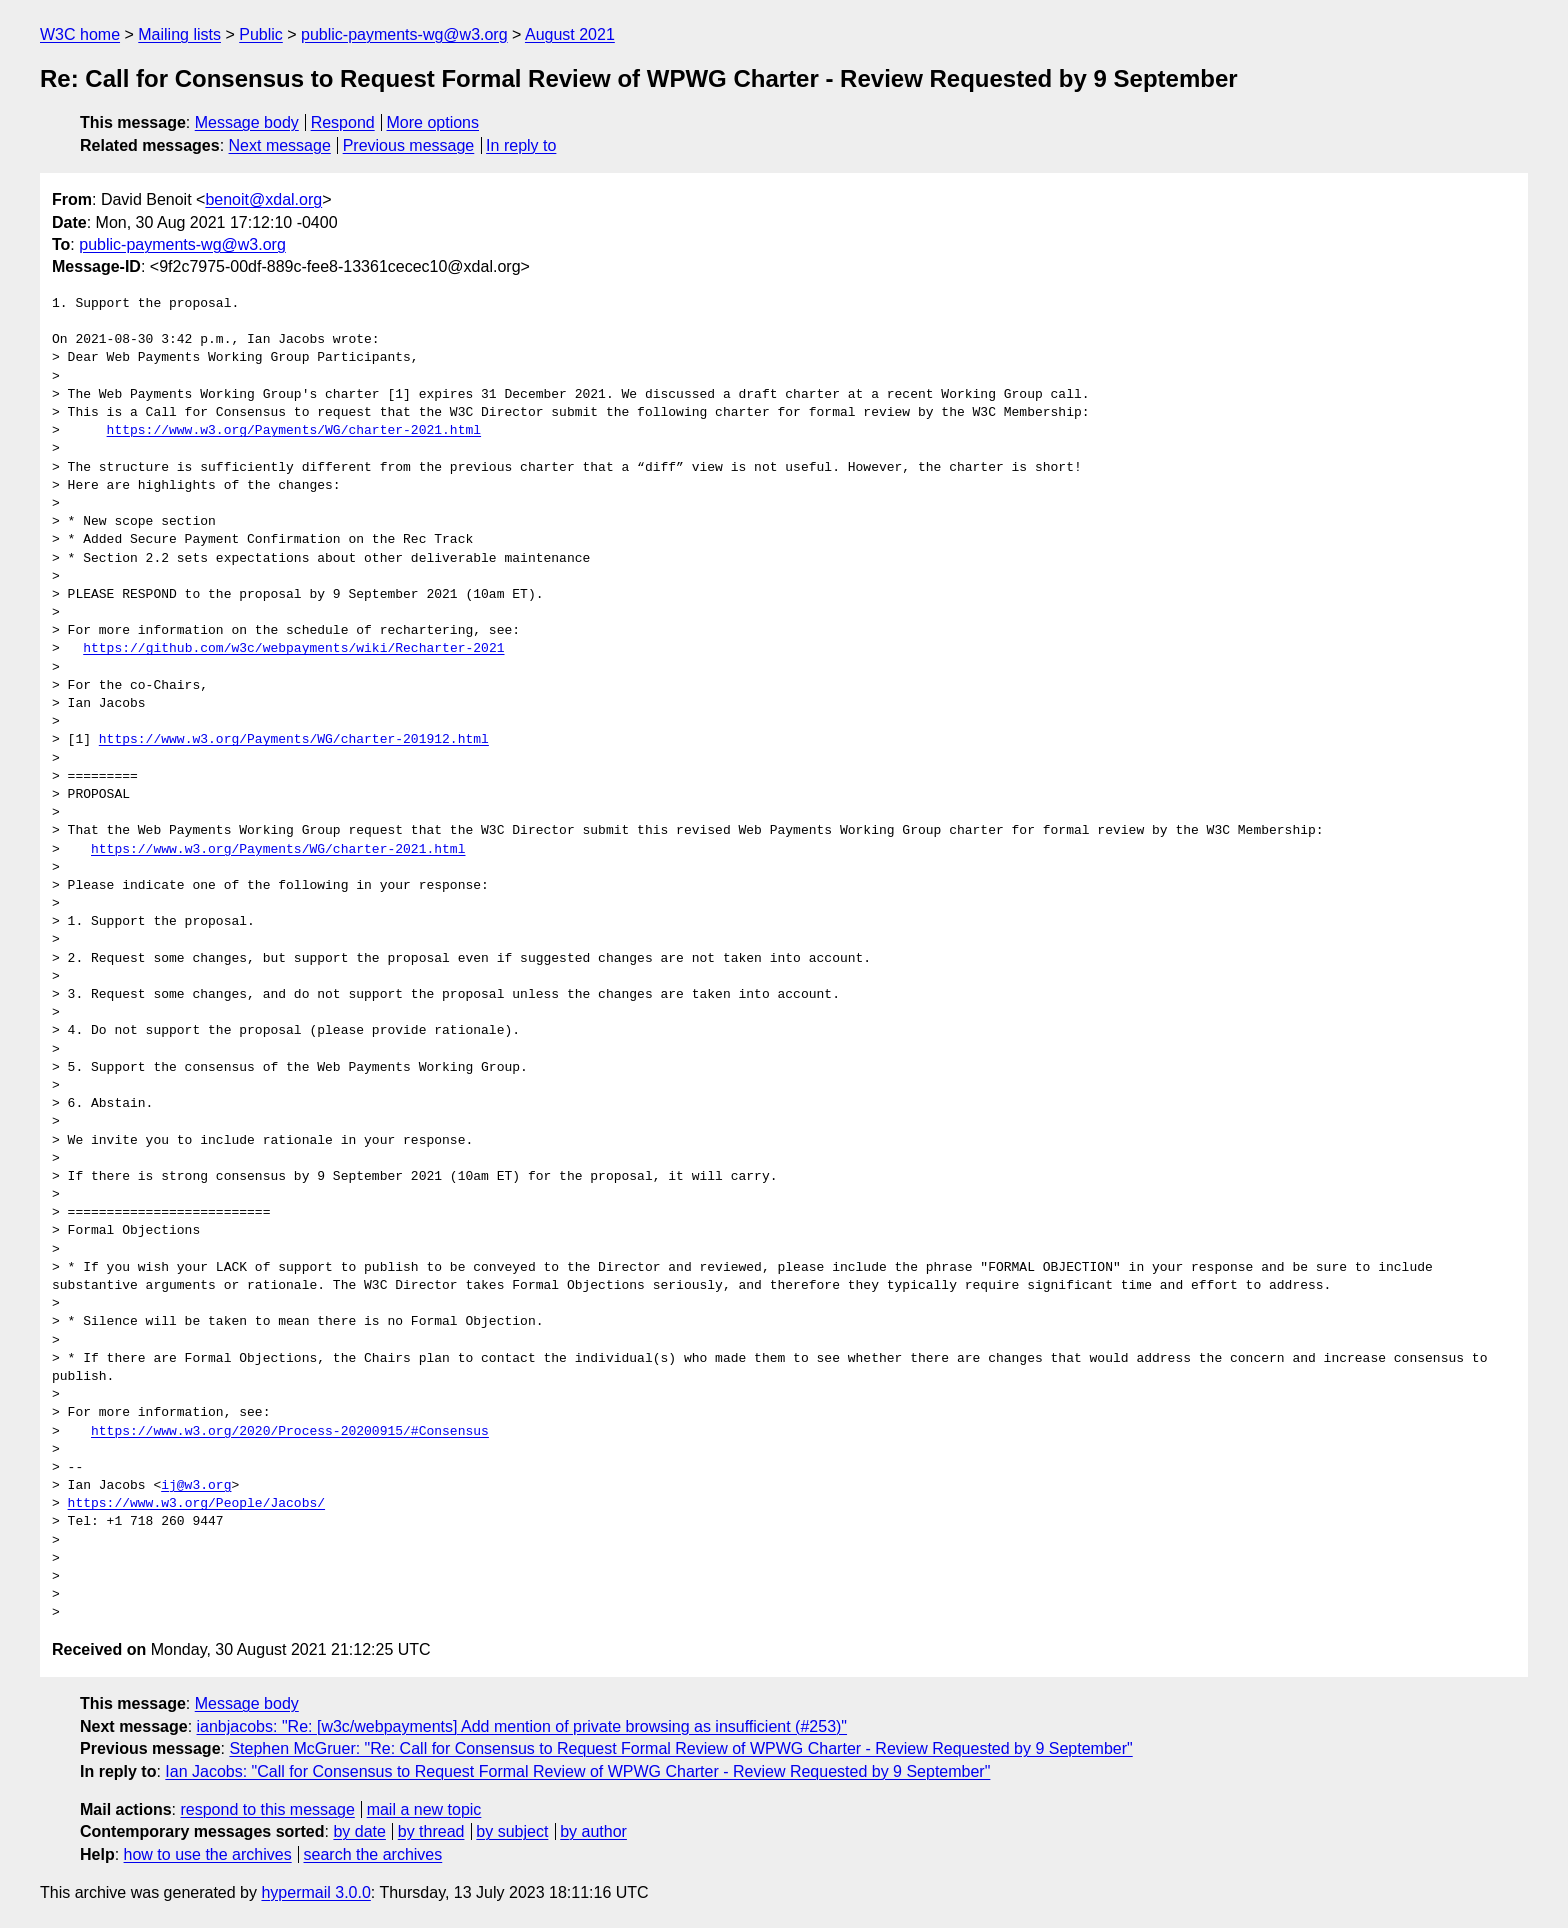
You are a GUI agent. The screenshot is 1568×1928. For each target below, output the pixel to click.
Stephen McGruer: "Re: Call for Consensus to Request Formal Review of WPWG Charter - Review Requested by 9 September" (680, 1748)
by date (359, 1831)
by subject (512, 1831)
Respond (343, 122)
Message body (247, 122)
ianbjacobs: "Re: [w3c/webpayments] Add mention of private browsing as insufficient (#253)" (522, 1726)
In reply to (521, 145)
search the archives (373, 1854)
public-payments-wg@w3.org (404, 34)
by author (593, 1831)
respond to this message (267, 1809)
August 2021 (570, 34)
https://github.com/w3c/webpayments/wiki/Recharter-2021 (293, 649)
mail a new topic (424, 1809)
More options (433, 122)
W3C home (80, 34)
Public (261, 34)
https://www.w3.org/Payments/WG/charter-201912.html (294, 740)
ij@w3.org (196, 1486)
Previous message (409, 145)
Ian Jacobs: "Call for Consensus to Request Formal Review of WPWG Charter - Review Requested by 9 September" (577, 1771)
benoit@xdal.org (263, 199)
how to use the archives (208, 1854)
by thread (431, 1831)
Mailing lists (179, 34)
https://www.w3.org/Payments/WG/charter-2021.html (294, 431)
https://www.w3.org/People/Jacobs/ (196, 1504)
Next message (280, 145)
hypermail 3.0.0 (315, 1892)
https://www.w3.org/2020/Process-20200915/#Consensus (290, 1432)
